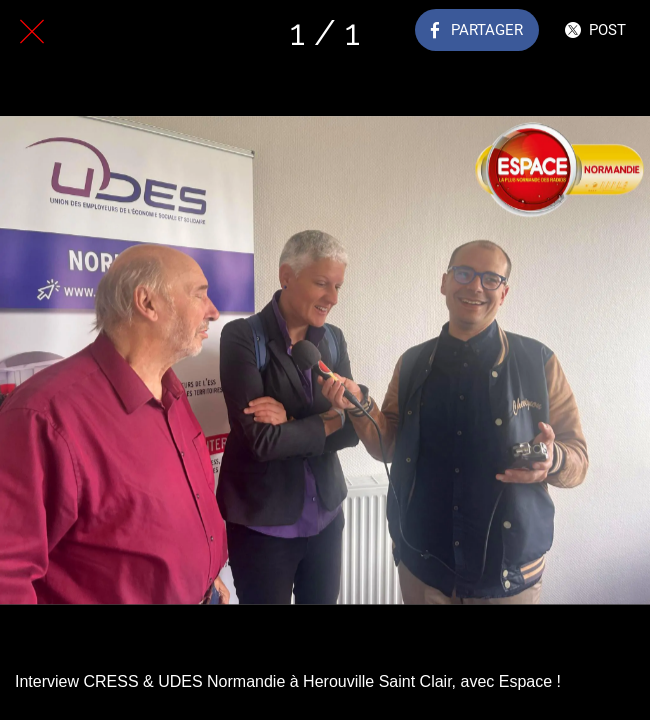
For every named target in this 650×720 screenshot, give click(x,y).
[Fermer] (32, 32)
